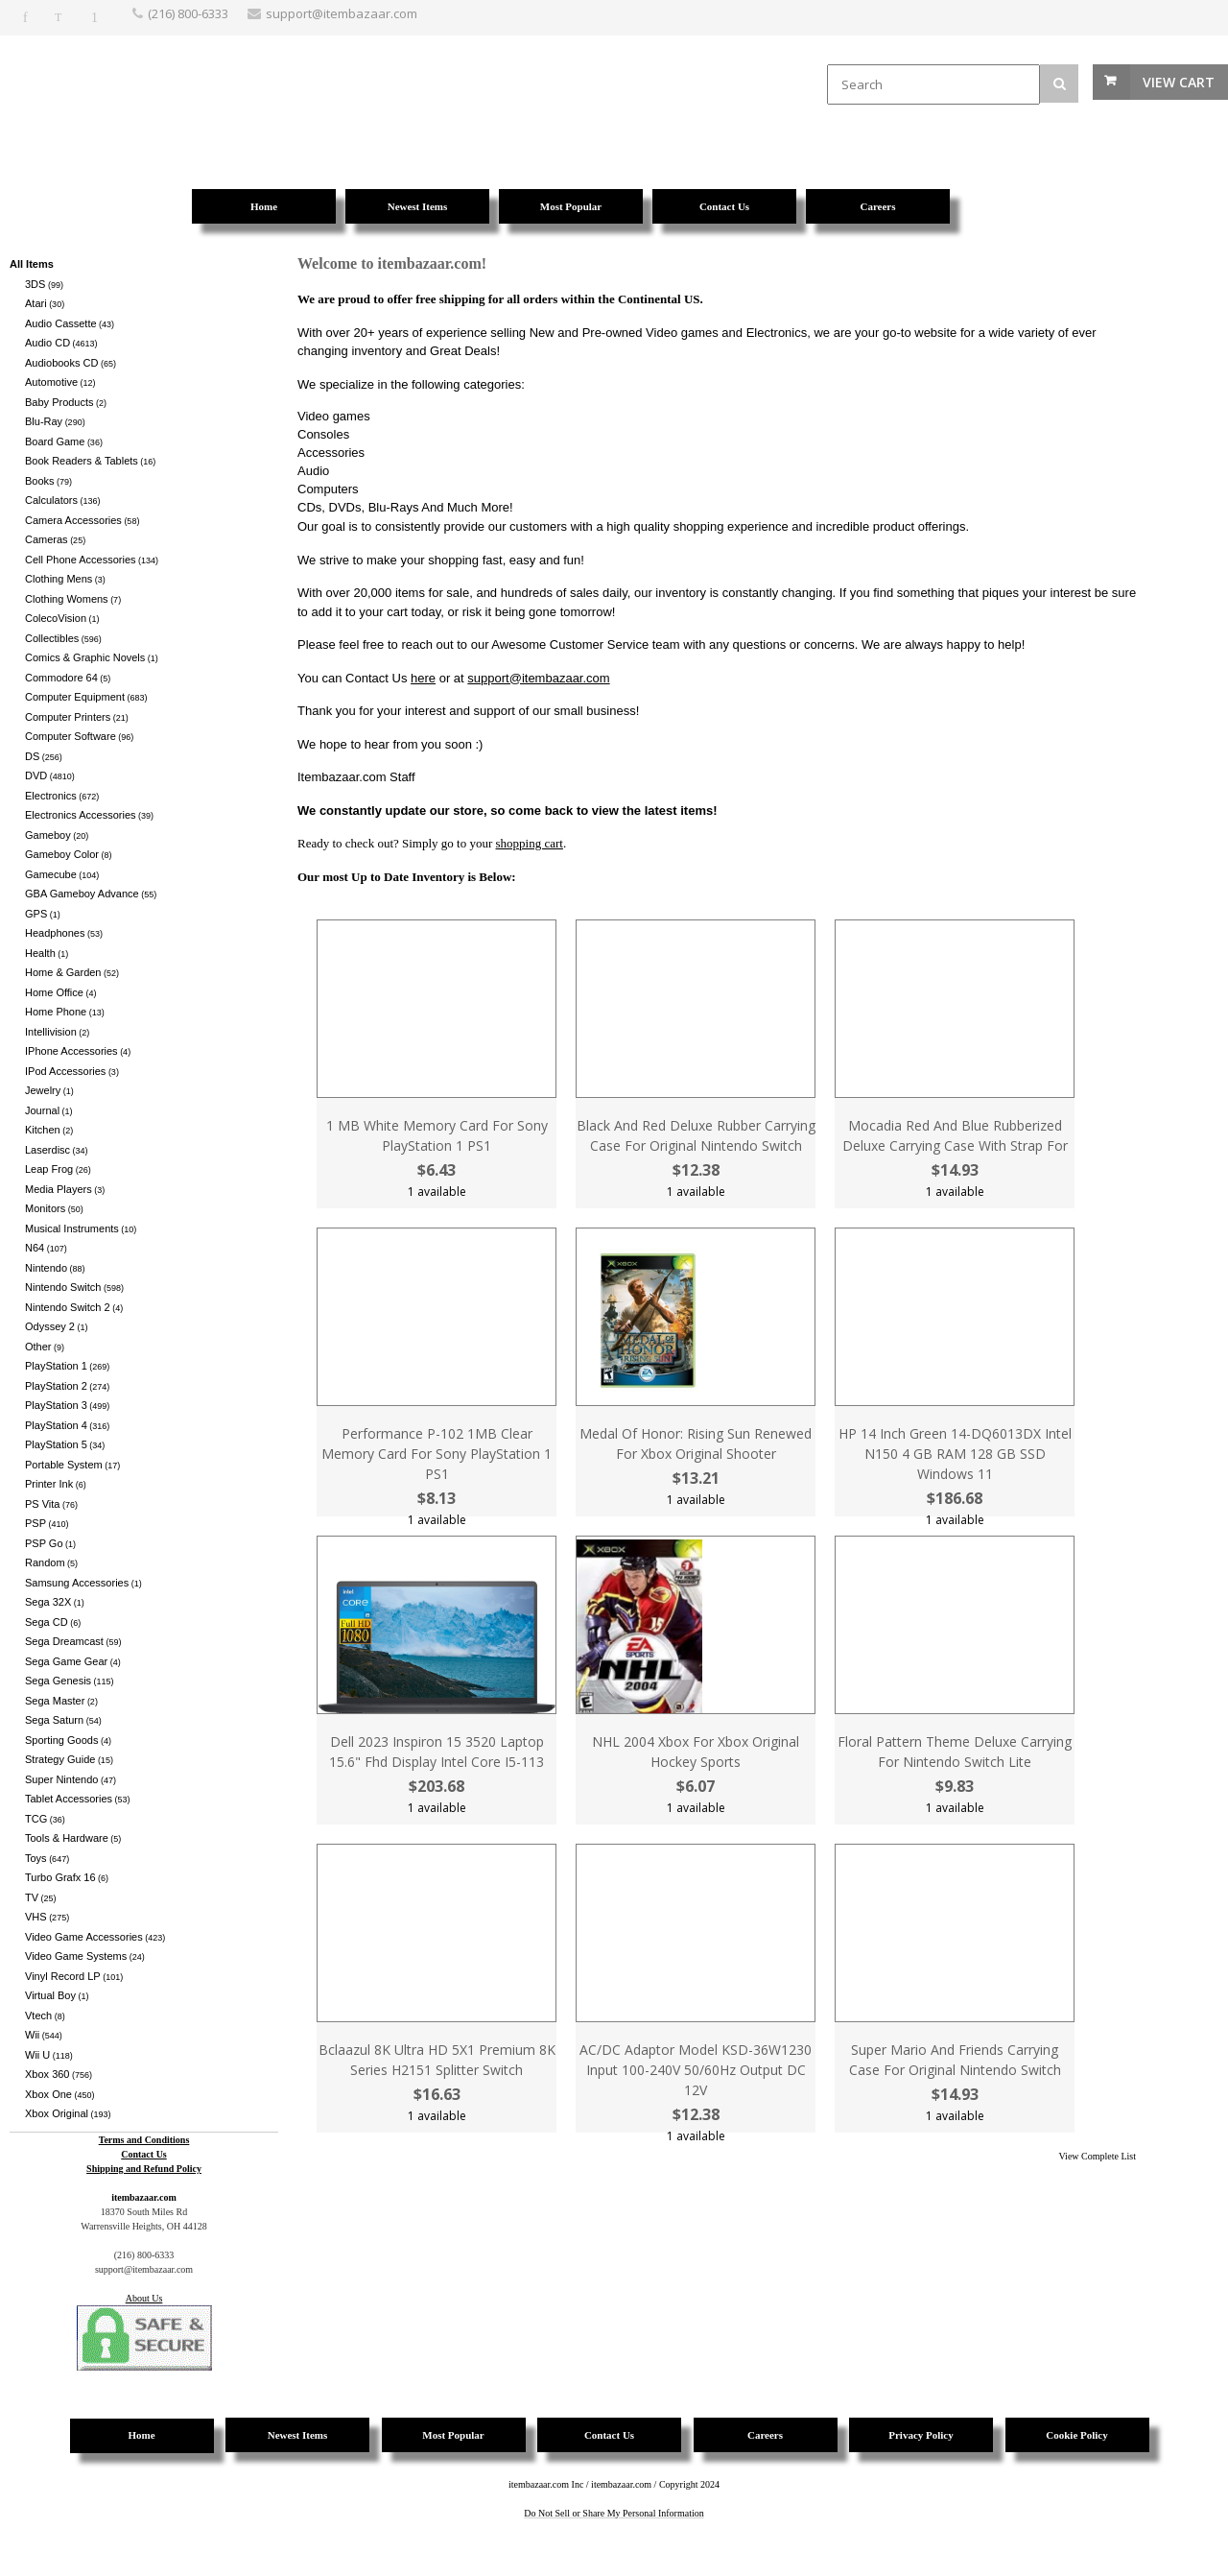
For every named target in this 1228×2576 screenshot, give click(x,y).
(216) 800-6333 (188, 13)
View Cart (1179, 82)
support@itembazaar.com (538, 678)
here (423, 678)
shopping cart (529, 843)
